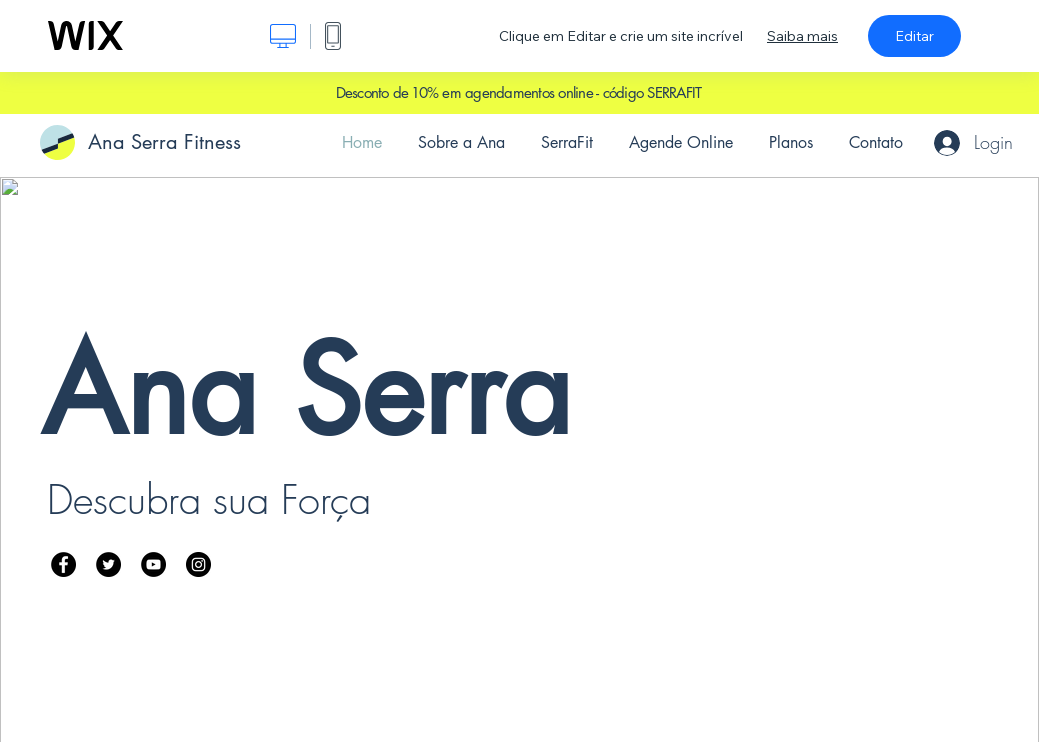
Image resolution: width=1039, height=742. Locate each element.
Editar (914, 36)
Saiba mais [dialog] (802, 36)
